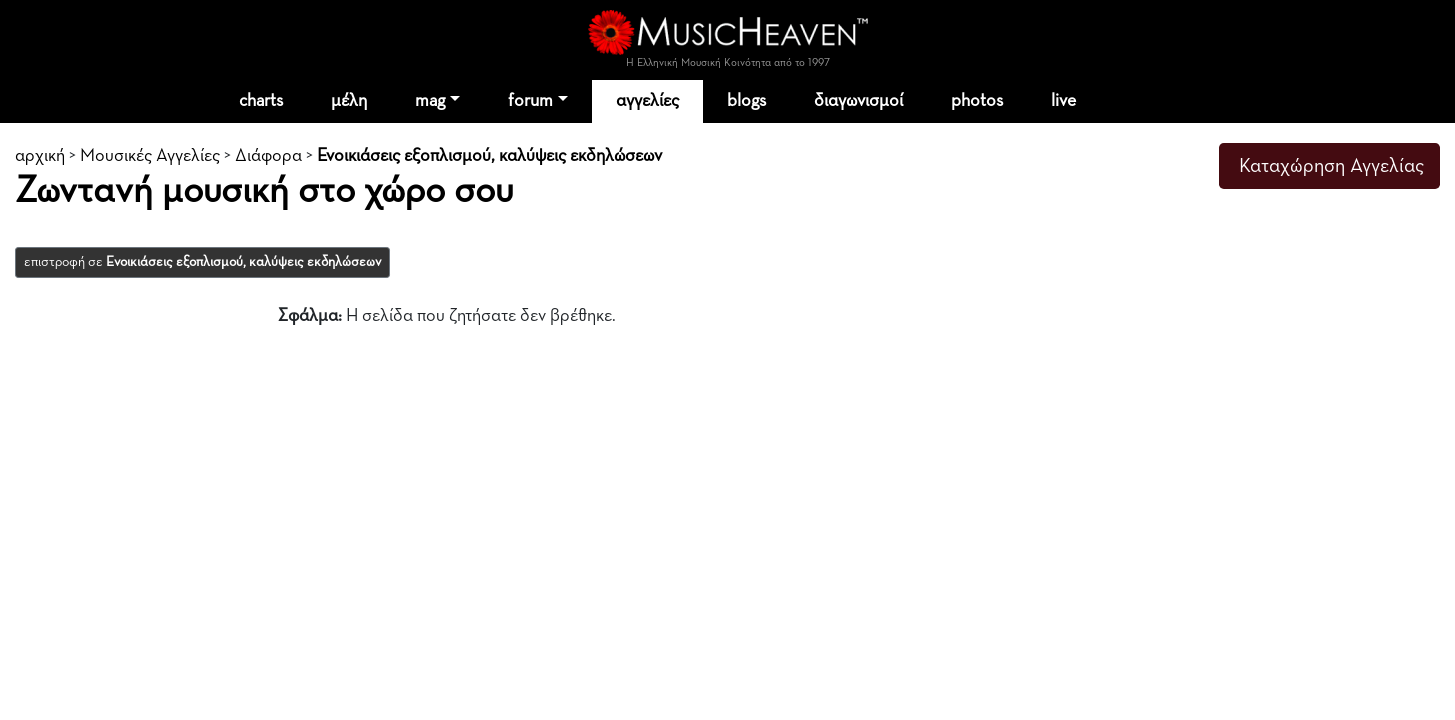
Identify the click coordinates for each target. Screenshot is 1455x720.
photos (977, 101)
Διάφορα (268, 156)
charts (261, 101)
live (1063, 101)
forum (530, 101)
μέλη (349, 101)
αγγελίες (647, 101)
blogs (746, 101)
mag (430, 101)
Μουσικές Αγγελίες (150, 156)
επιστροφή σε (202, 262)
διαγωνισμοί (858, 101)
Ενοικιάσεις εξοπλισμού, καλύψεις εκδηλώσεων (489, 156)
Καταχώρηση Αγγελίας (1331, 166)
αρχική (40, 156)
